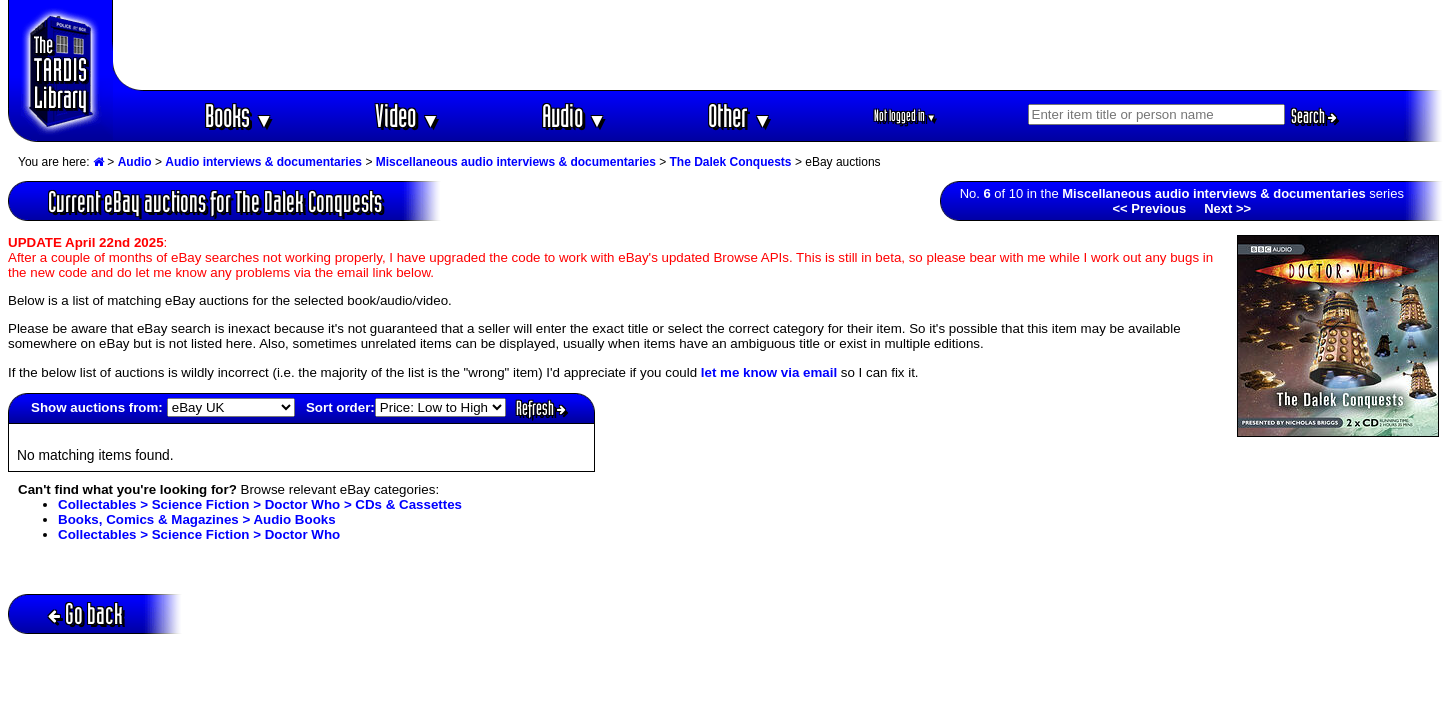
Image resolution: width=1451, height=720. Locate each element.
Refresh (541, 408)
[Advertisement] (778, 45)
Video (407, 115)
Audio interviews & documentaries (263, 162)
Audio (574, 115)
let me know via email (769, 372)
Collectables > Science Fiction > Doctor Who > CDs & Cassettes (260, 504)
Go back (85, 613)
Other (740, 115)
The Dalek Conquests (731, 162)
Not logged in (905, 115)
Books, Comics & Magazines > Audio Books (197, 519)
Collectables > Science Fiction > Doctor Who (199, 534)
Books (239, 115)
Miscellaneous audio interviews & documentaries (516, 162)
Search (1314, 116)
